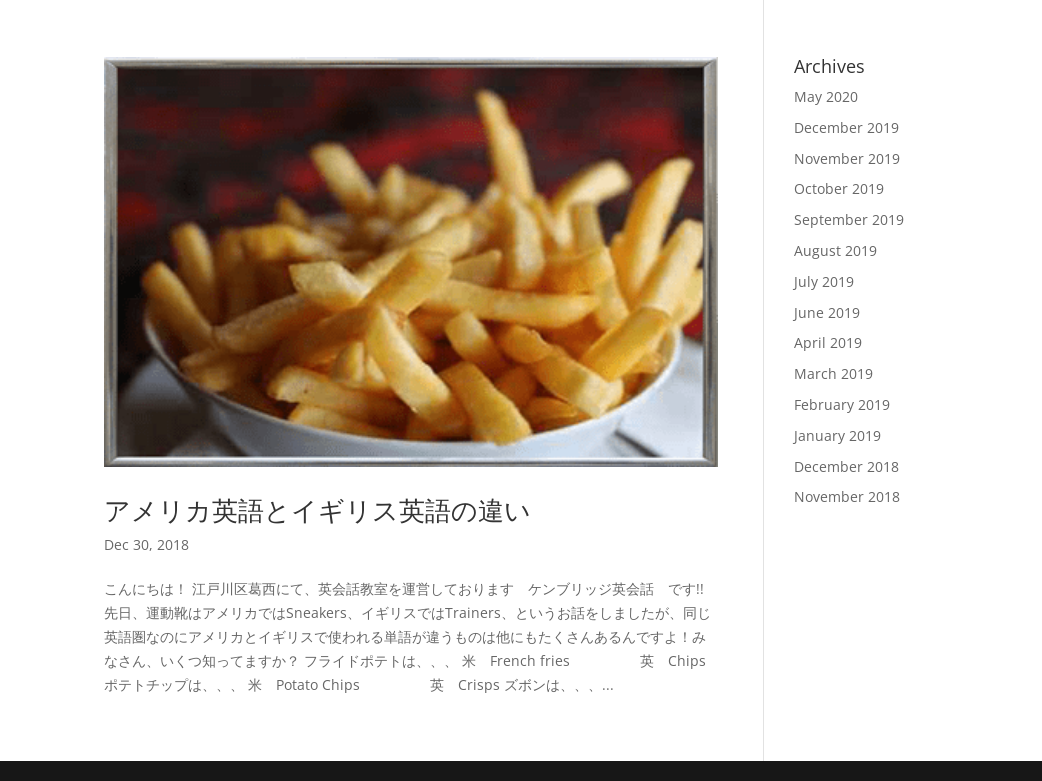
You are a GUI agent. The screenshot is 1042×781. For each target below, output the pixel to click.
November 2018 (847, 496)
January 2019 (837, 435)
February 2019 (842, 404)
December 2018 (846, 466)
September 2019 (849, 219)
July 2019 (824, 281)
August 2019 (835, 250)
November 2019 (847, 158)
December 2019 (846, 127)
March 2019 (833, 373)
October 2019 (839, 188)
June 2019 (827, 312)
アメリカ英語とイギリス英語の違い (317, 510)
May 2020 (826, 96)
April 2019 (828, 342)
